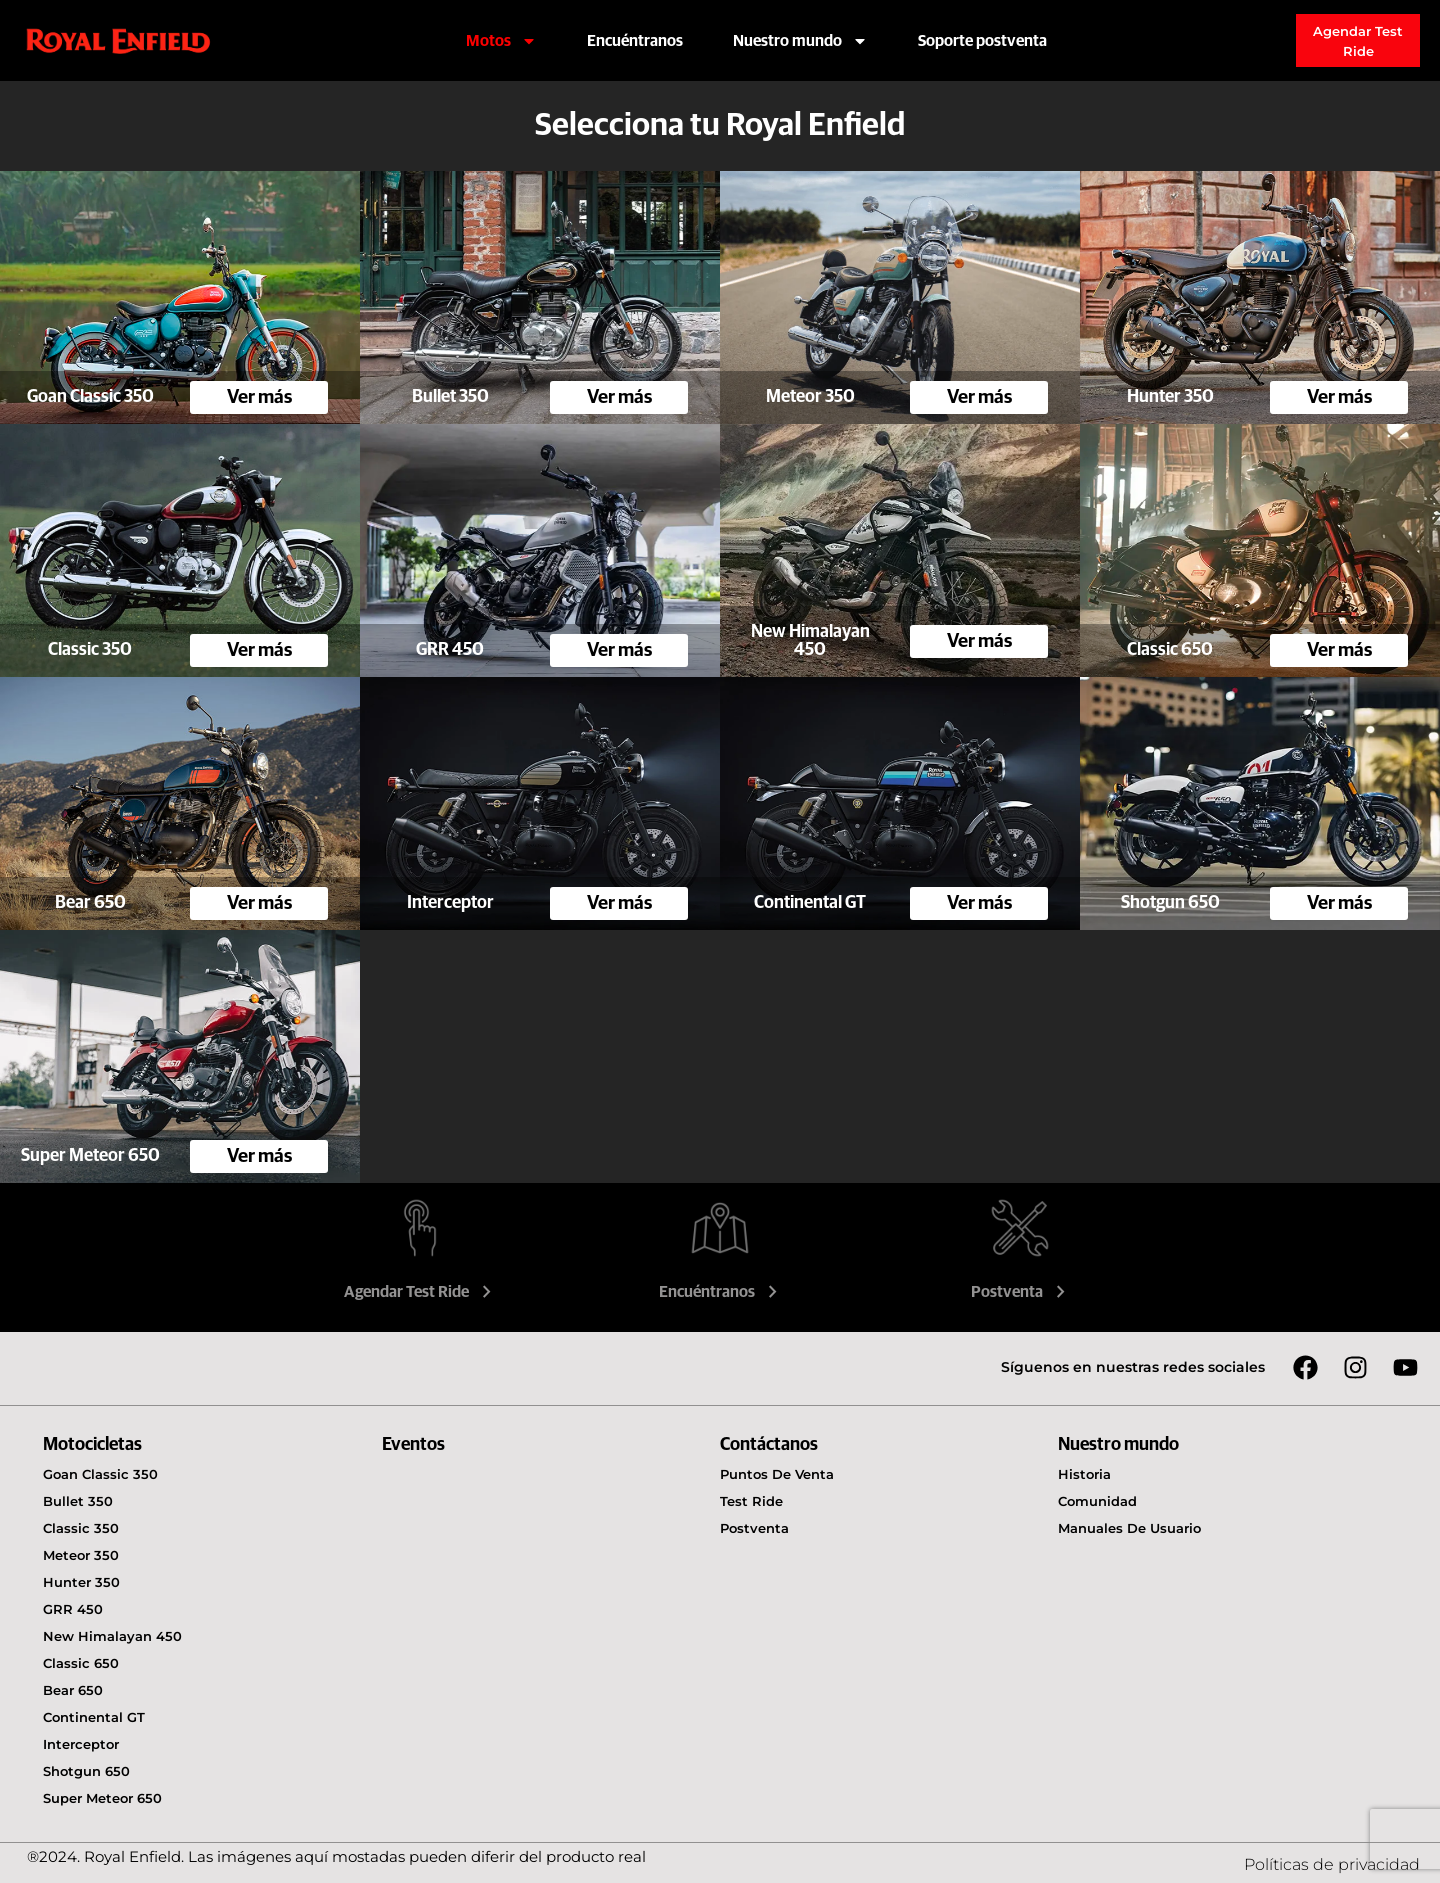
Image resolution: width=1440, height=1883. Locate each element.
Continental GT (94, 1717)
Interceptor (81, 1744)
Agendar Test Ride (420, 1292)
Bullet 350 (78, 1501)
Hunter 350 (81, 1582)
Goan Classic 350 (100, 1474)
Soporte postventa (982, 41)
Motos (501, 41)
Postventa (1020, 1292)
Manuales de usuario (1129, 1528)
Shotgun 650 (86, 1771)
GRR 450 (73, 1609)
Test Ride (751, 1501)
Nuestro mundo (800, 41)
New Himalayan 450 (112, 1636)
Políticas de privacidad (1332, 1864)
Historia (1084, 1474)
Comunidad (1097, 1501)
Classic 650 (81, 1663)
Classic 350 (81, 1528)
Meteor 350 (81, 1555)
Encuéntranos (635, 41)
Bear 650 (73, 1690)
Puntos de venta (777, 1474)
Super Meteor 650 (102, 1798)
